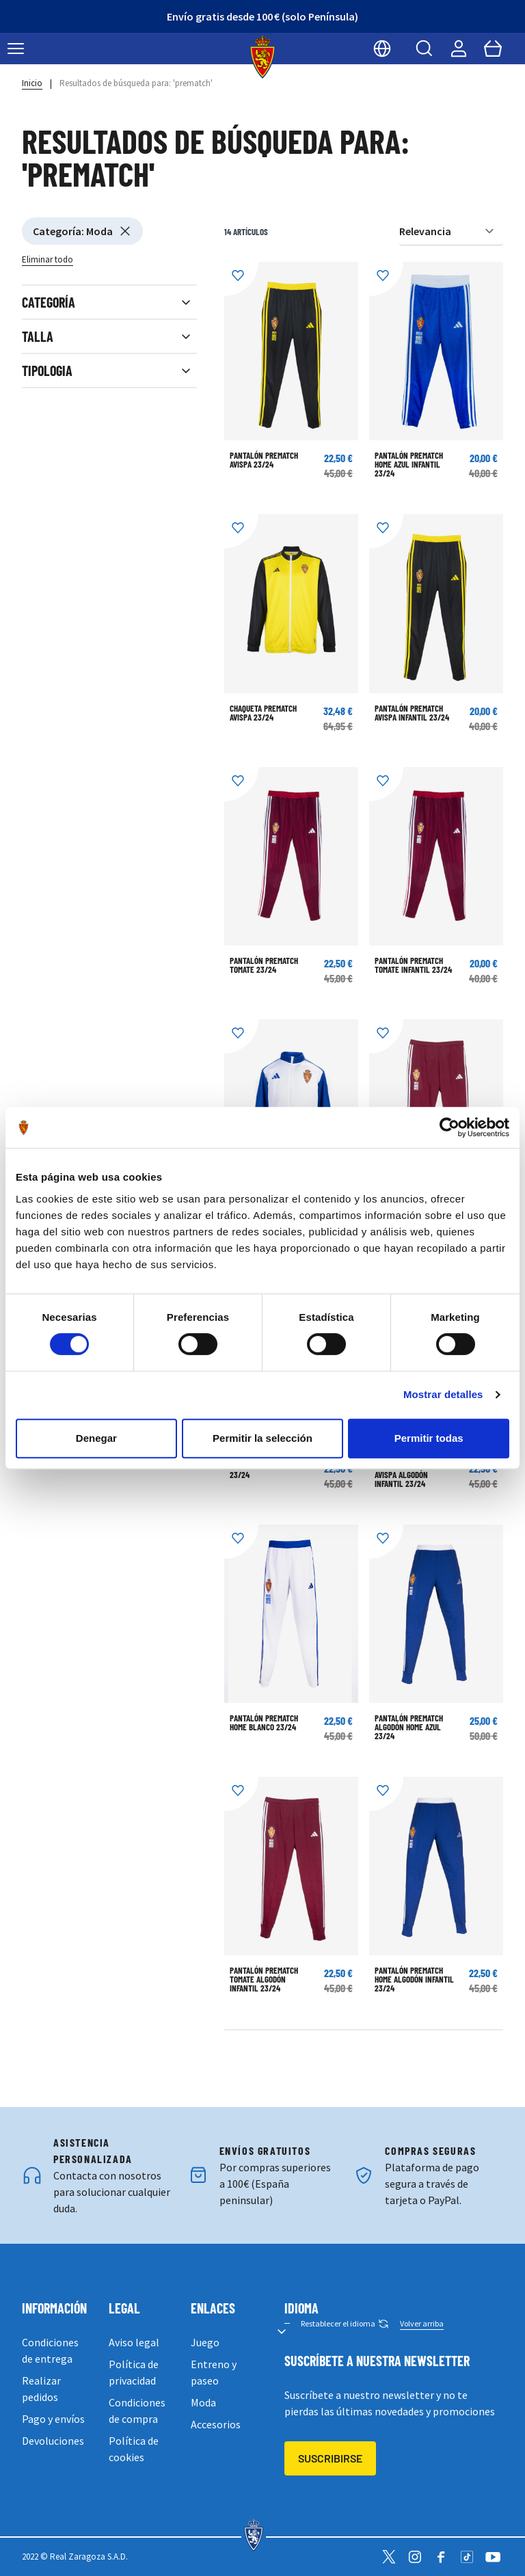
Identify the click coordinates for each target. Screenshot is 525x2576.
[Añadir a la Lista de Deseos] (241, 279)
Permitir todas (428, 1438)
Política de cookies (134, 2449)
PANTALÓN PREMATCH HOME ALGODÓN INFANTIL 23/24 (414, 1979)
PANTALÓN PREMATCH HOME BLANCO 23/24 (264, 1722)
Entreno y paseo (214, 2372)
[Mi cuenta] (458, 48)
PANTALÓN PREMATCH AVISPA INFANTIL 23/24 (412, 713)
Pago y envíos (53, 2419)
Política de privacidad (134, 2372)
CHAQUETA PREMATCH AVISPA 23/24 (263, 713)
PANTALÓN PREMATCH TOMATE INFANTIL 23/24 (413, 965)
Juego (205, 2342)
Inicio (32, 83)
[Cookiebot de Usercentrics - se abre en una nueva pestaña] (449, 1127)
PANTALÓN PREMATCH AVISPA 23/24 (264, 460)
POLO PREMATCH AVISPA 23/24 (267, 1470)
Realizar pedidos (41, 2389)
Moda (203, 2402)
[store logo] (262, 57)
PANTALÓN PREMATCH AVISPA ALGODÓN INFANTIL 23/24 (409, 1474)
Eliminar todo (47, 259)
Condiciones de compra (137, 2411)
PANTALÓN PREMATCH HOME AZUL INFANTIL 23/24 (409, 464)
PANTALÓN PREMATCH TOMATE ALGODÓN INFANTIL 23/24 (264, 1979)
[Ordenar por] (451, 231)
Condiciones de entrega (50, 2350)
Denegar (96, 1438)
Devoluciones (53, 2440)
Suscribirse (330, 2458)
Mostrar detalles (443, 1394)
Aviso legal (134, 2342)
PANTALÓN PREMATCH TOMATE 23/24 (264, 965)
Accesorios (216, 2424)
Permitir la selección (262, 1438)
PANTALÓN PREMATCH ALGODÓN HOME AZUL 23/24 (409, 1727)
